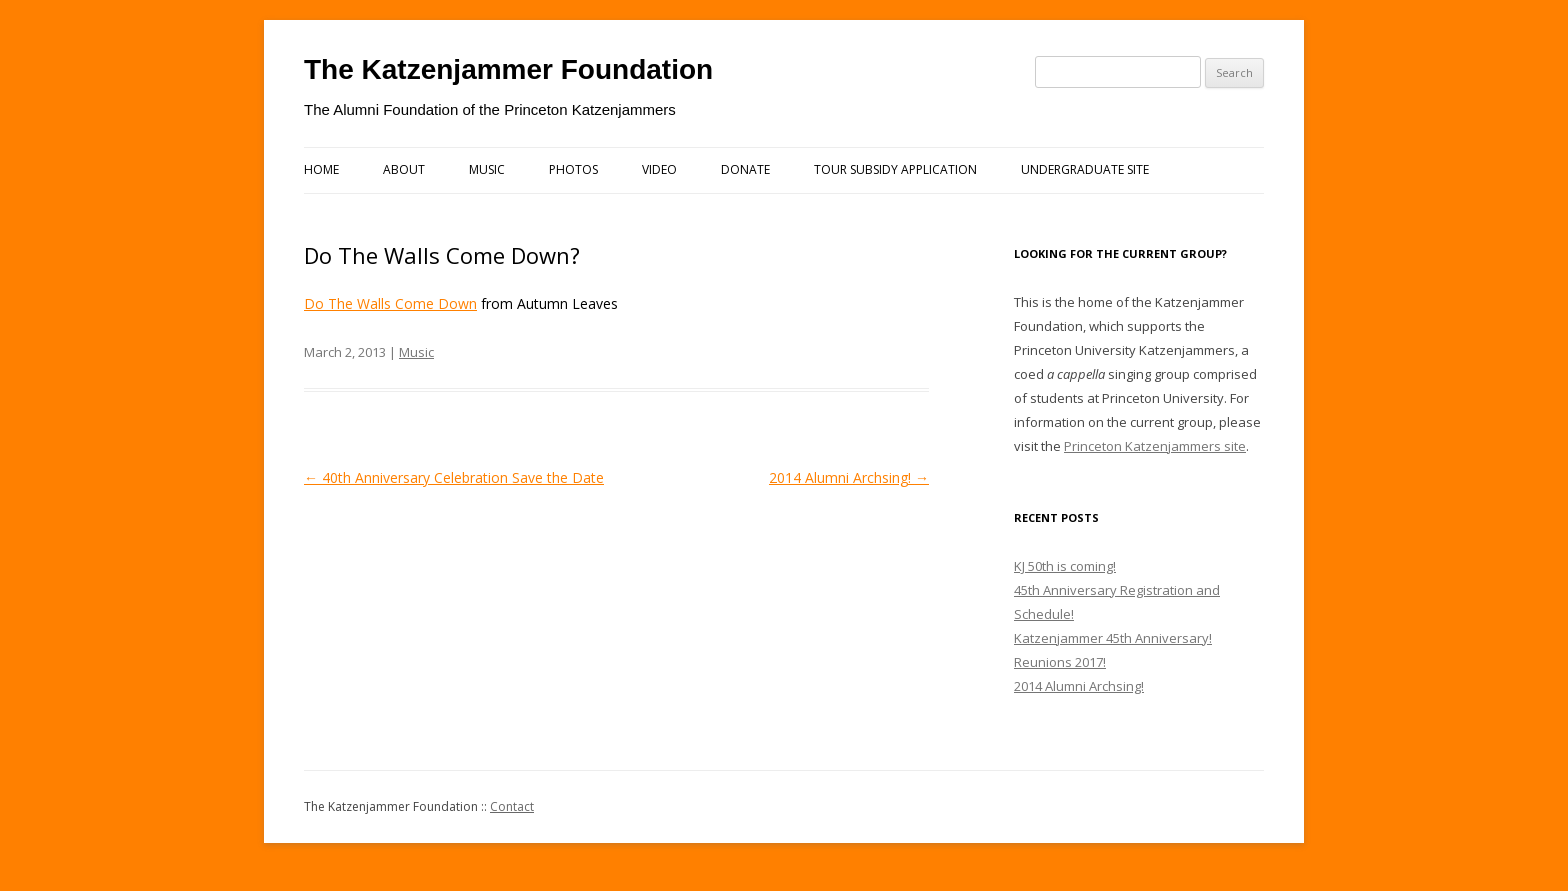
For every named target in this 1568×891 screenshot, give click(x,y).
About (404, 169)
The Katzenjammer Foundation (508, 69)
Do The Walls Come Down (390, 303)
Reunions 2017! (1060, 662)
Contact (512, 806)
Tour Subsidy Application (895, 169)
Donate (745, 169)
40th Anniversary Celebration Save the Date (454, 477)
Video (659, 169)
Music (487, 169)
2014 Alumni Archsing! (849, 477)
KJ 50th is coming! (1065, 566)
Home (321, 169)
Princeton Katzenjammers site (1155, 446)
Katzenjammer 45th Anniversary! (1113, 638)
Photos (573, 169)
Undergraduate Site (1085, 169)
